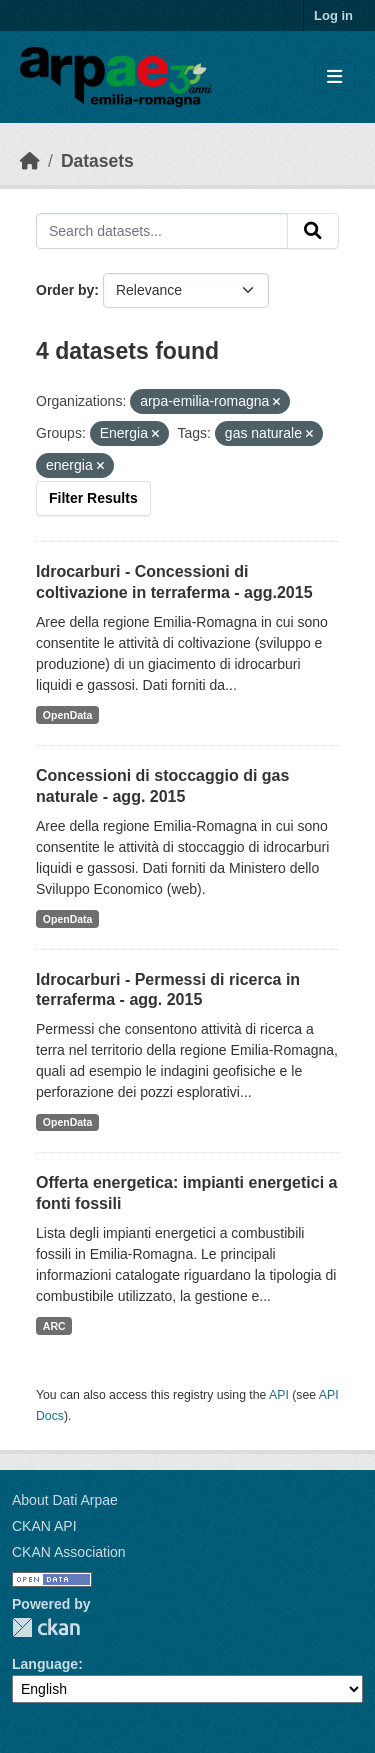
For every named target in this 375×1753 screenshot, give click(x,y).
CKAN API (44, 1526)
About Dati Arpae (65, 1500)
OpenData (68, 715)
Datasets (97, 161)
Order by (65, 290)
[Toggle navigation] (334, 77)
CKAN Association (69, 1552)
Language (45, 1664)
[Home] (30, 161)
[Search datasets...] (162, 231)
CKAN (46, 1627)
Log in (333, 15)
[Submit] (313, 231)
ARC (54, 1326)
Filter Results (93, 498)
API (279, 1395)
